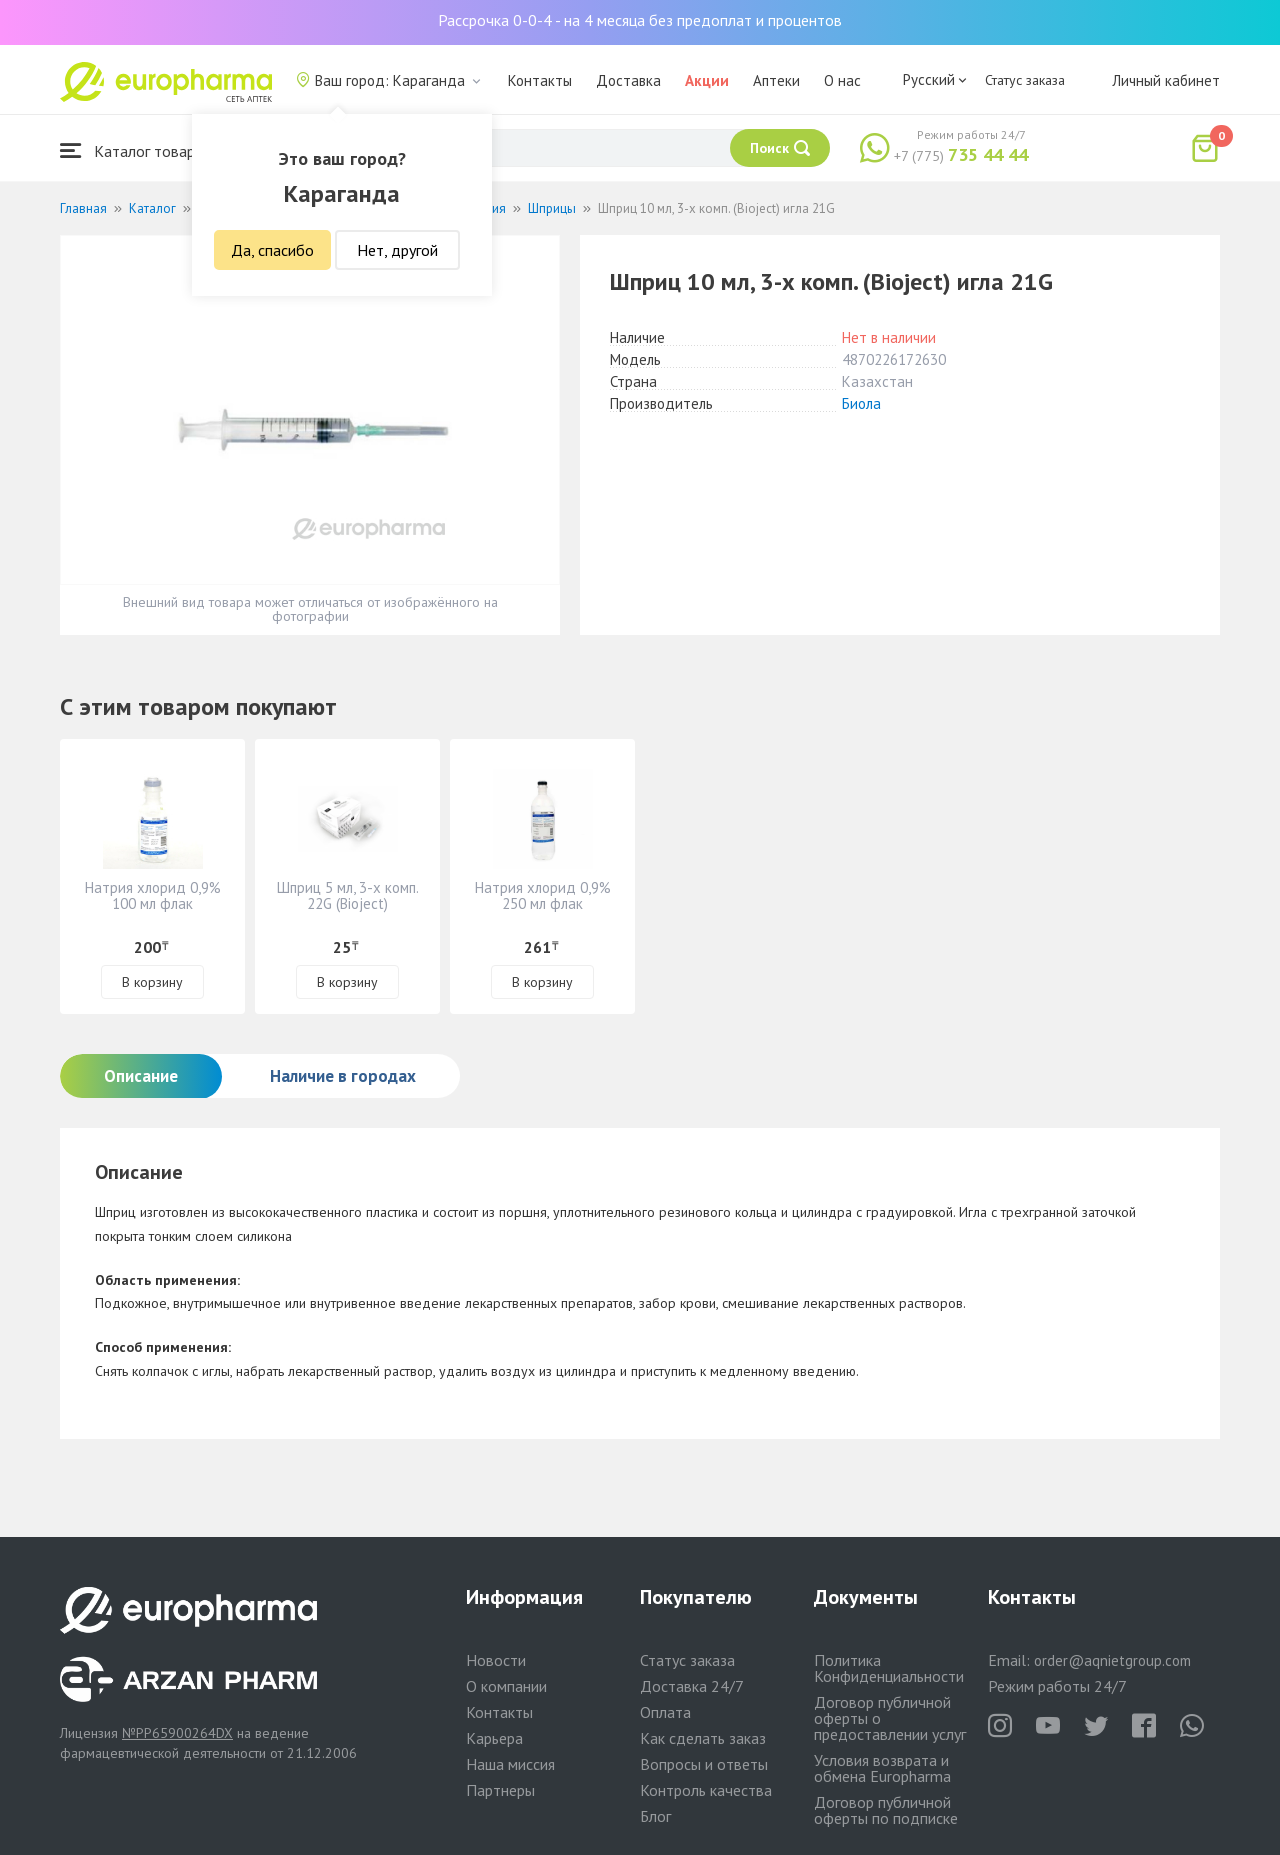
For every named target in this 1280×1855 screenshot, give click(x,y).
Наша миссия (510, 1764)
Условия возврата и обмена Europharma (882, 1768)
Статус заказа (1025, 80)
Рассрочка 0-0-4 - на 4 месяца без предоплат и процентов (640, 20)
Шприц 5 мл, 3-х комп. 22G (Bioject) (348, 895)
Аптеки (776, 80)
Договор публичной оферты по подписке (886, 1810)
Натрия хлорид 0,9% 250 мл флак (543, 895)
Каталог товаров (136, 150)
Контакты (540, 80)
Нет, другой (397, 250)
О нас (842, 80)
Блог (655, 1816)
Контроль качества (706, 1790)
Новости (496, 1660)
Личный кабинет (1166, 80)
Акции (707, 80)
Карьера (494, 1738)
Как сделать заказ (703, 1738)
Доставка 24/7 (692, 1686)
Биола (861, 403)
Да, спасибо (272, 250)
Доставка (628, 80)
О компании (506, 1686)
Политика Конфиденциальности (889, 1668)
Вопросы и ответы (704, 1764)
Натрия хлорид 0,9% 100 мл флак (153, 895)
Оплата (665, 1712)
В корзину (152, 982)
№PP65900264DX (177, 1733)
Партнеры (500, 1790)
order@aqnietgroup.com (1112, 1660)
